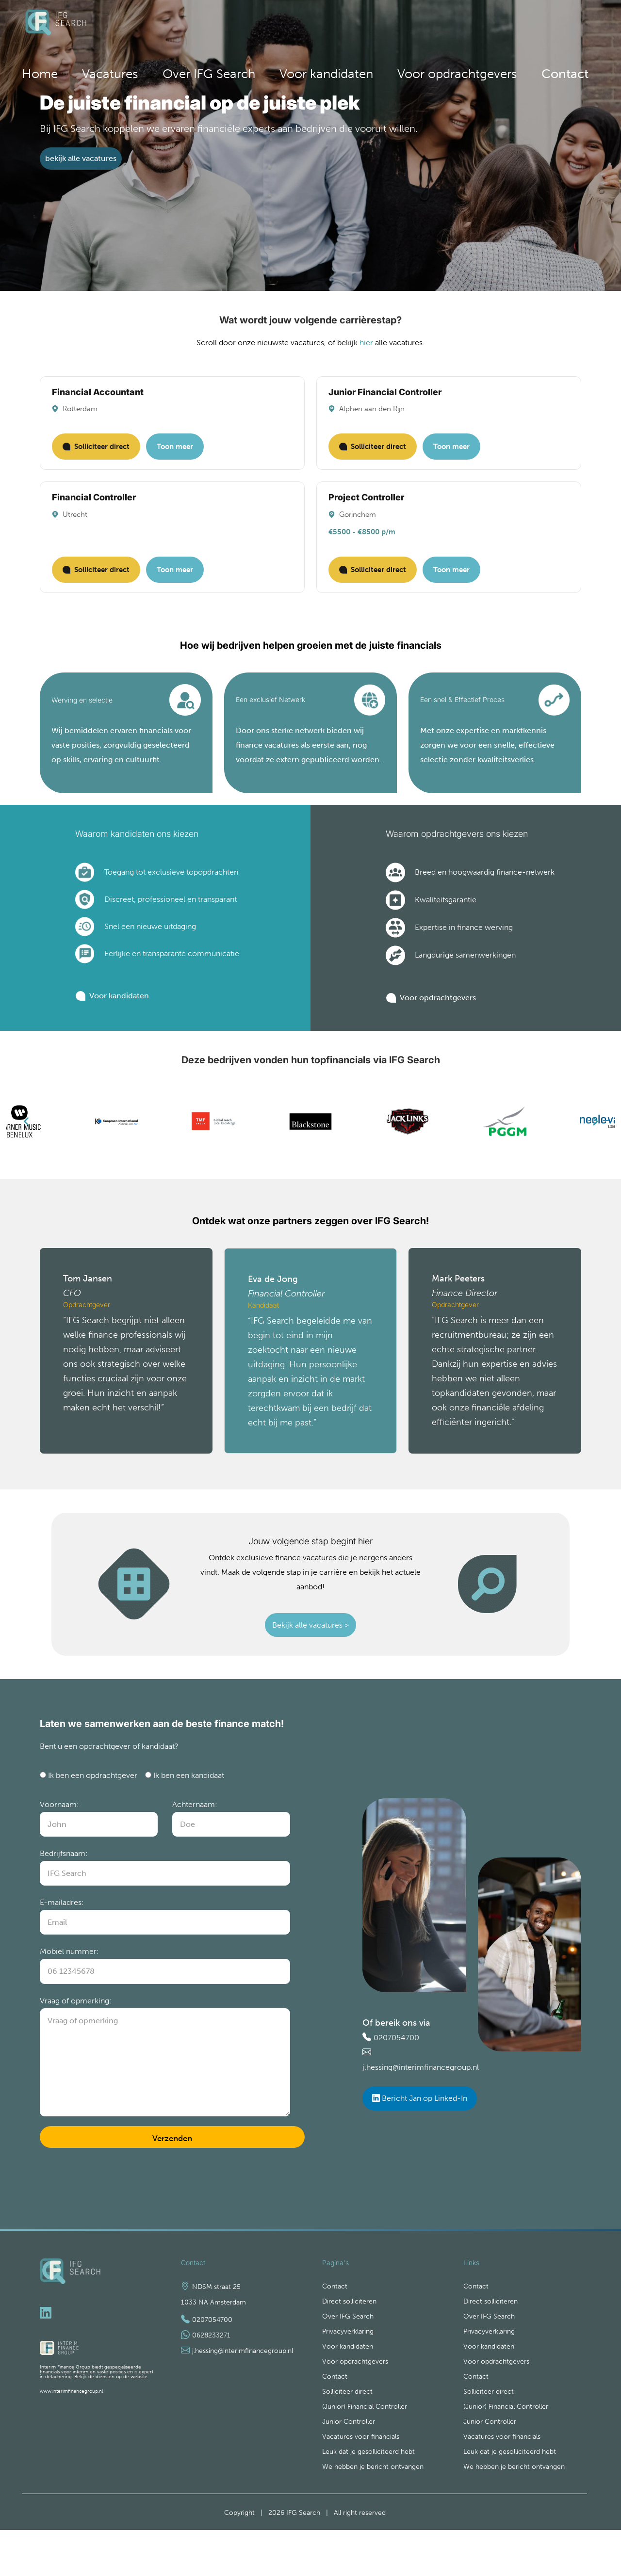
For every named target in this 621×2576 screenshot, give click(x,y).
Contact (568, 25)
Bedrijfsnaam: (66, 1893)
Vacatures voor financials (360, 2482)
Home (262, 25)
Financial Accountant (98, 402)
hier (373, 353)
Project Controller (366, 507)
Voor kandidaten (423, 25)
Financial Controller (94, 507)
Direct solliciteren (349, 2342)
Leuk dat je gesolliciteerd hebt (368, 2497)
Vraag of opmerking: (80, 2041)
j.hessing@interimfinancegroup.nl (427, 2100)
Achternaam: (197, 1845)
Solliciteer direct (96, 456)
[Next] (594, 1148)
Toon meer (175, 456)
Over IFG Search (357, 25)
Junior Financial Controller (384, 402)
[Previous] (27, 1148)
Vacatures (302, 25)
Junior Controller (348, 2466)
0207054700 (399, 2071)
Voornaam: (61, 1845)
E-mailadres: (64, 1942)
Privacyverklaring (348, 2373)
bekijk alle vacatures (80, 168)
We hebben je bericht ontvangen (373, 2513)
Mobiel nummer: (72, 1991)
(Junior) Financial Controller (364, 2451)
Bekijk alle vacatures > (311, 1653)
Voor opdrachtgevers (496, 25)
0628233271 (211, 2375)
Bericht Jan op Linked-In (427, 2131)
